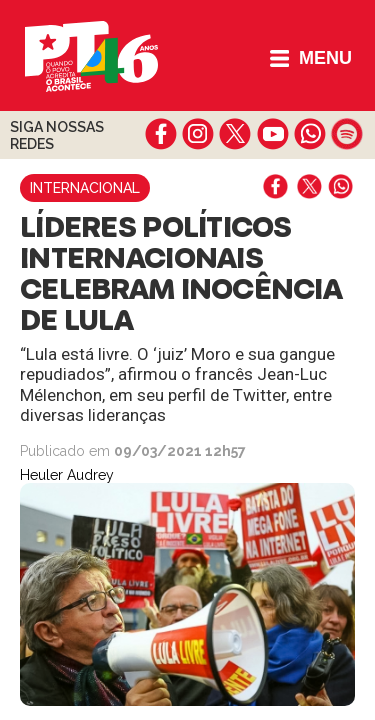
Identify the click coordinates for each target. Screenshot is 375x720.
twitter (235, 134)
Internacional (85, 188)
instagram (198, 134)
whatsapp (309, 134)
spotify (346, 134)
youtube (272, 134)
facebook (161, 134)
